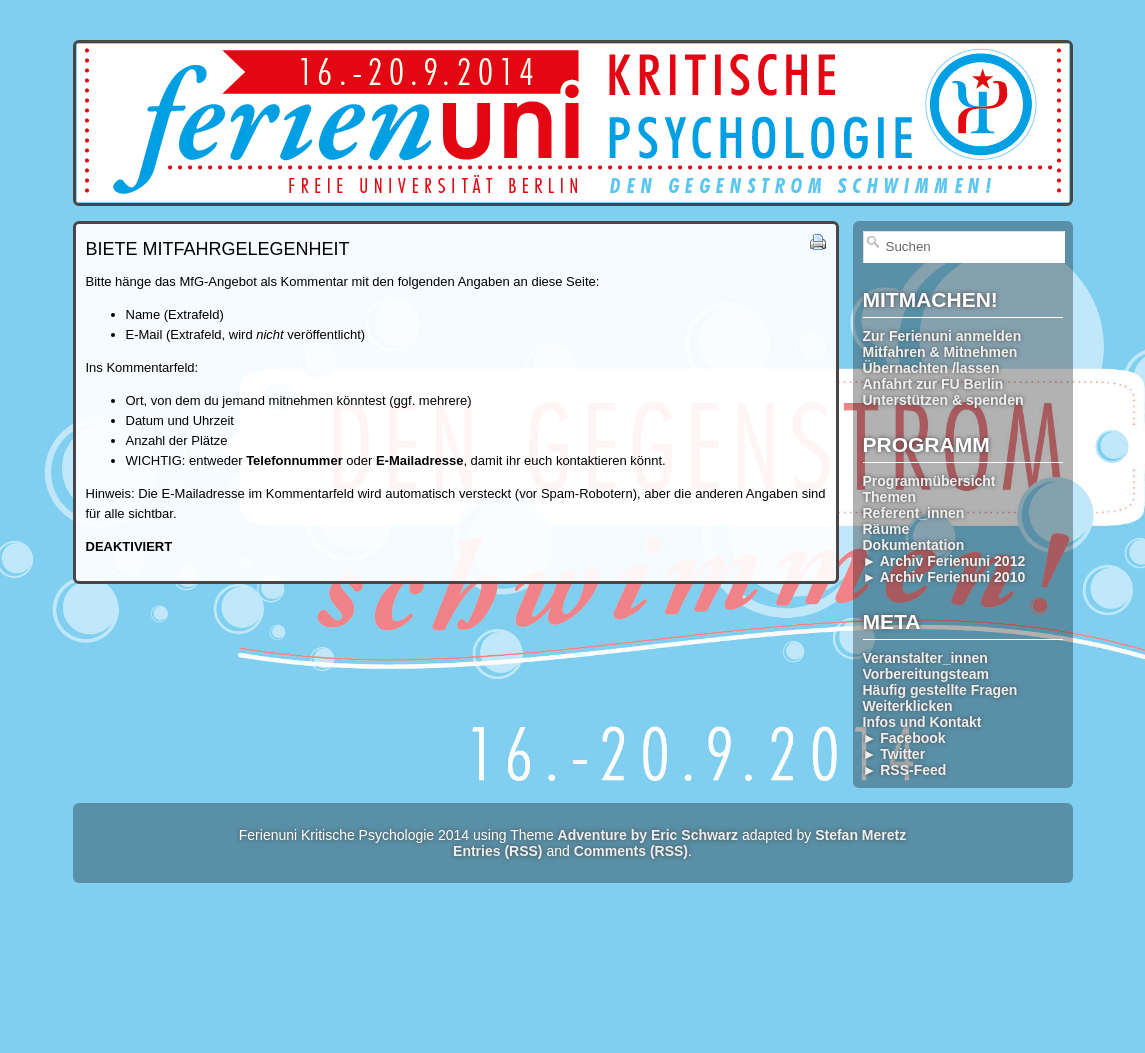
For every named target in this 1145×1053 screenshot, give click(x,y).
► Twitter (894, 754)
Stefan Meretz (860, 835)
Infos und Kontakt (922, 722)
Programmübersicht (929, 481)
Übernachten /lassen (931, 368)
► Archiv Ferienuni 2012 (944, 561)
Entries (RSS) (497, 851)
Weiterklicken (908, 706)
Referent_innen (914, 513)
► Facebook (904, 738)
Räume (886, 529)
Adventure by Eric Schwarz (648, 835)
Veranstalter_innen (925, 658)
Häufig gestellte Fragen (940, 690)
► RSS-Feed (905, 770)
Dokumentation (914, 545)
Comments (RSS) (631, 851)
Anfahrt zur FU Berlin (933, 384)
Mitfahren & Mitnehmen (940, 352)
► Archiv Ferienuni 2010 (944, 577)
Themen (890, 497)
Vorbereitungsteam (926, 674)
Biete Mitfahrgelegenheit (218, 249)
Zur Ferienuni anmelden (942, 336)
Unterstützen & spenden (943, 400)
